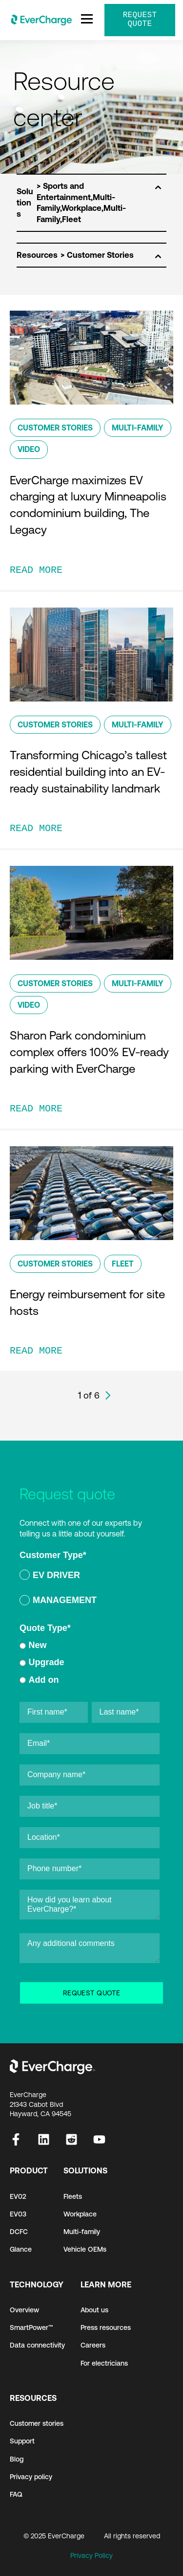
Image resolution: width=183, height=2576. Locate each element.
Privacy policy (31, 2477)
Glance (21, 2249)
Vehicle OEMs (84, 2249)
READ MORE (36, 570)
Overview (24, 2310)
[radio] (90, 1577)
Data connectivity (37, 2345)
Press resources (106, 2327)
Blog (16, 2459)
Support (22, 2441)
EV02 (18, 2196)
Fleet (123, 1263)
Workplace (80, 2214)
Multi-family (81, 2232)
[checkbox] (90, 1589)
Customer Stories (55, 427)
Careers (93, 2345)
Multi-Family (137, 427)
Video (29, 449)
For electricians (104, 2363)
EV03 (18, 2214)
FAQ (16, 2494)
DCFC (19, 2232)
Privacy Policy (91, 2555)
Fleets (72, 2196)
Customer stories (36, 2423)
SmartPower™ (31, 2327)
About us (94, 2310)
